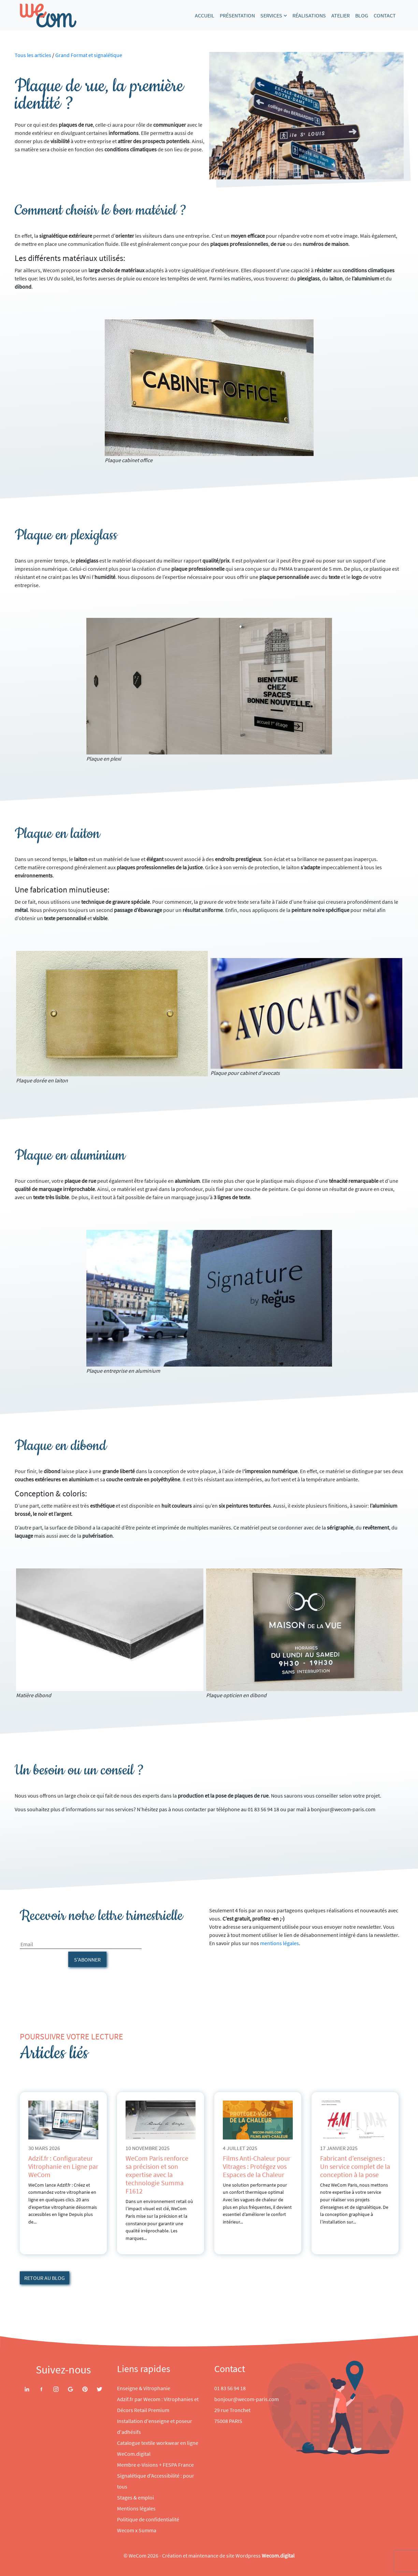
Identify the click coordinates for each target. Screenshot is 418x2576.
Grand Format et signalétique (88, 55)
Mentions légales (136, 2508)
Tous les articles (33, 55)
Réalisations (309, 15)
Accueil (204, 15)
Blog (361, 15)
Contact (385, 15)
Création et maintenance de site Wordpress (228, 2555)
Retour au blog (44, 2277)
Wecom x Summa (136, 2530)
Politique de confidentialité (148, 2519)
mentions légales (279, 1943)
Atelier (340, 15)
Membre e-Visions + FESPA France (155, 2464)
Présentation (237, 15)
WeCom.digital (133, 2453)
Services (271, 15)
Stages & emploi (135, 2497)
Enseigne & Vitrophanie (143, 2388)
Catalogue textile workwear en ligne (157, 2442)
